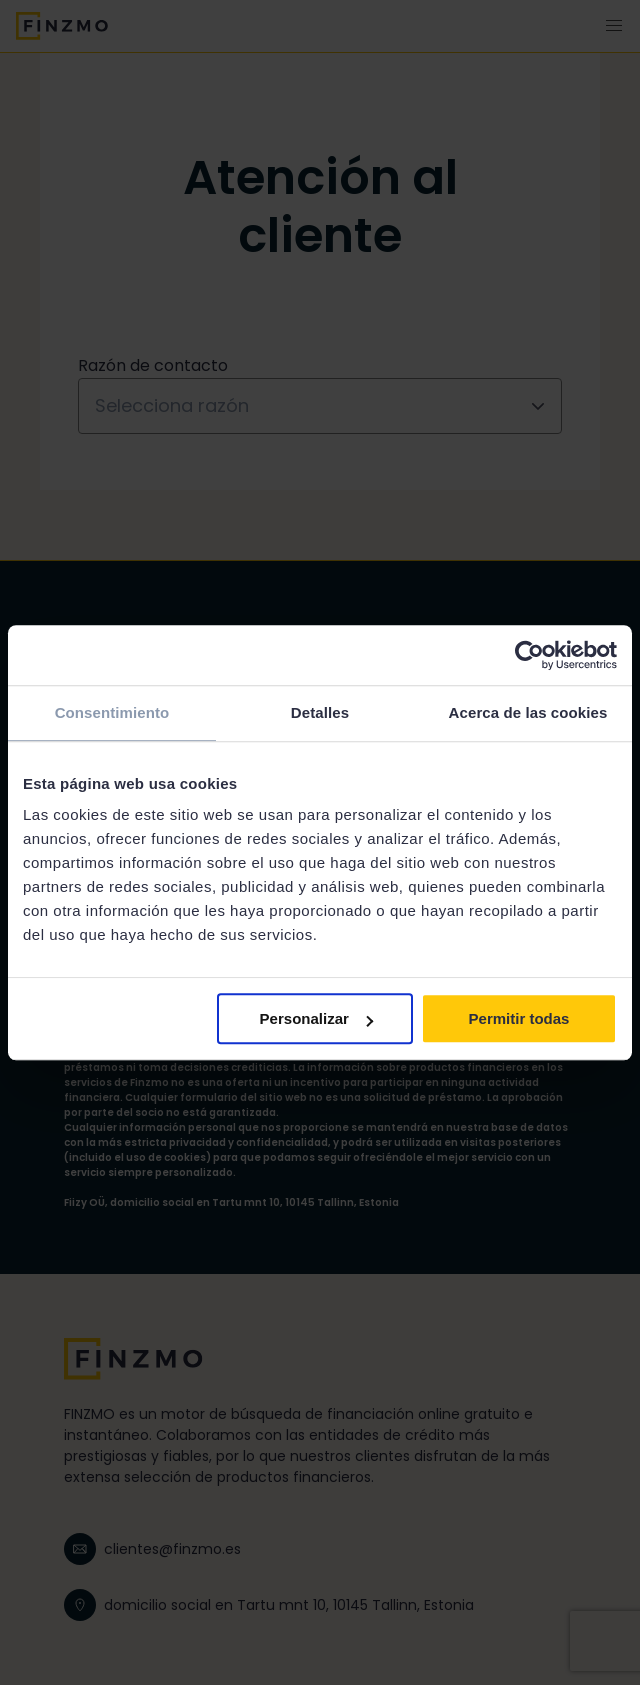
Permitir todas (519, 1018)
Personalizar (316, 1018)
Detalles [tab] (320, 712)
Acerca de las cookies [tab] (528, 712)
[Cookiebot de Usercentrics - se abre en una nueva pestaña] (529, 655)
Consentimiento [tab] (112, 712)
